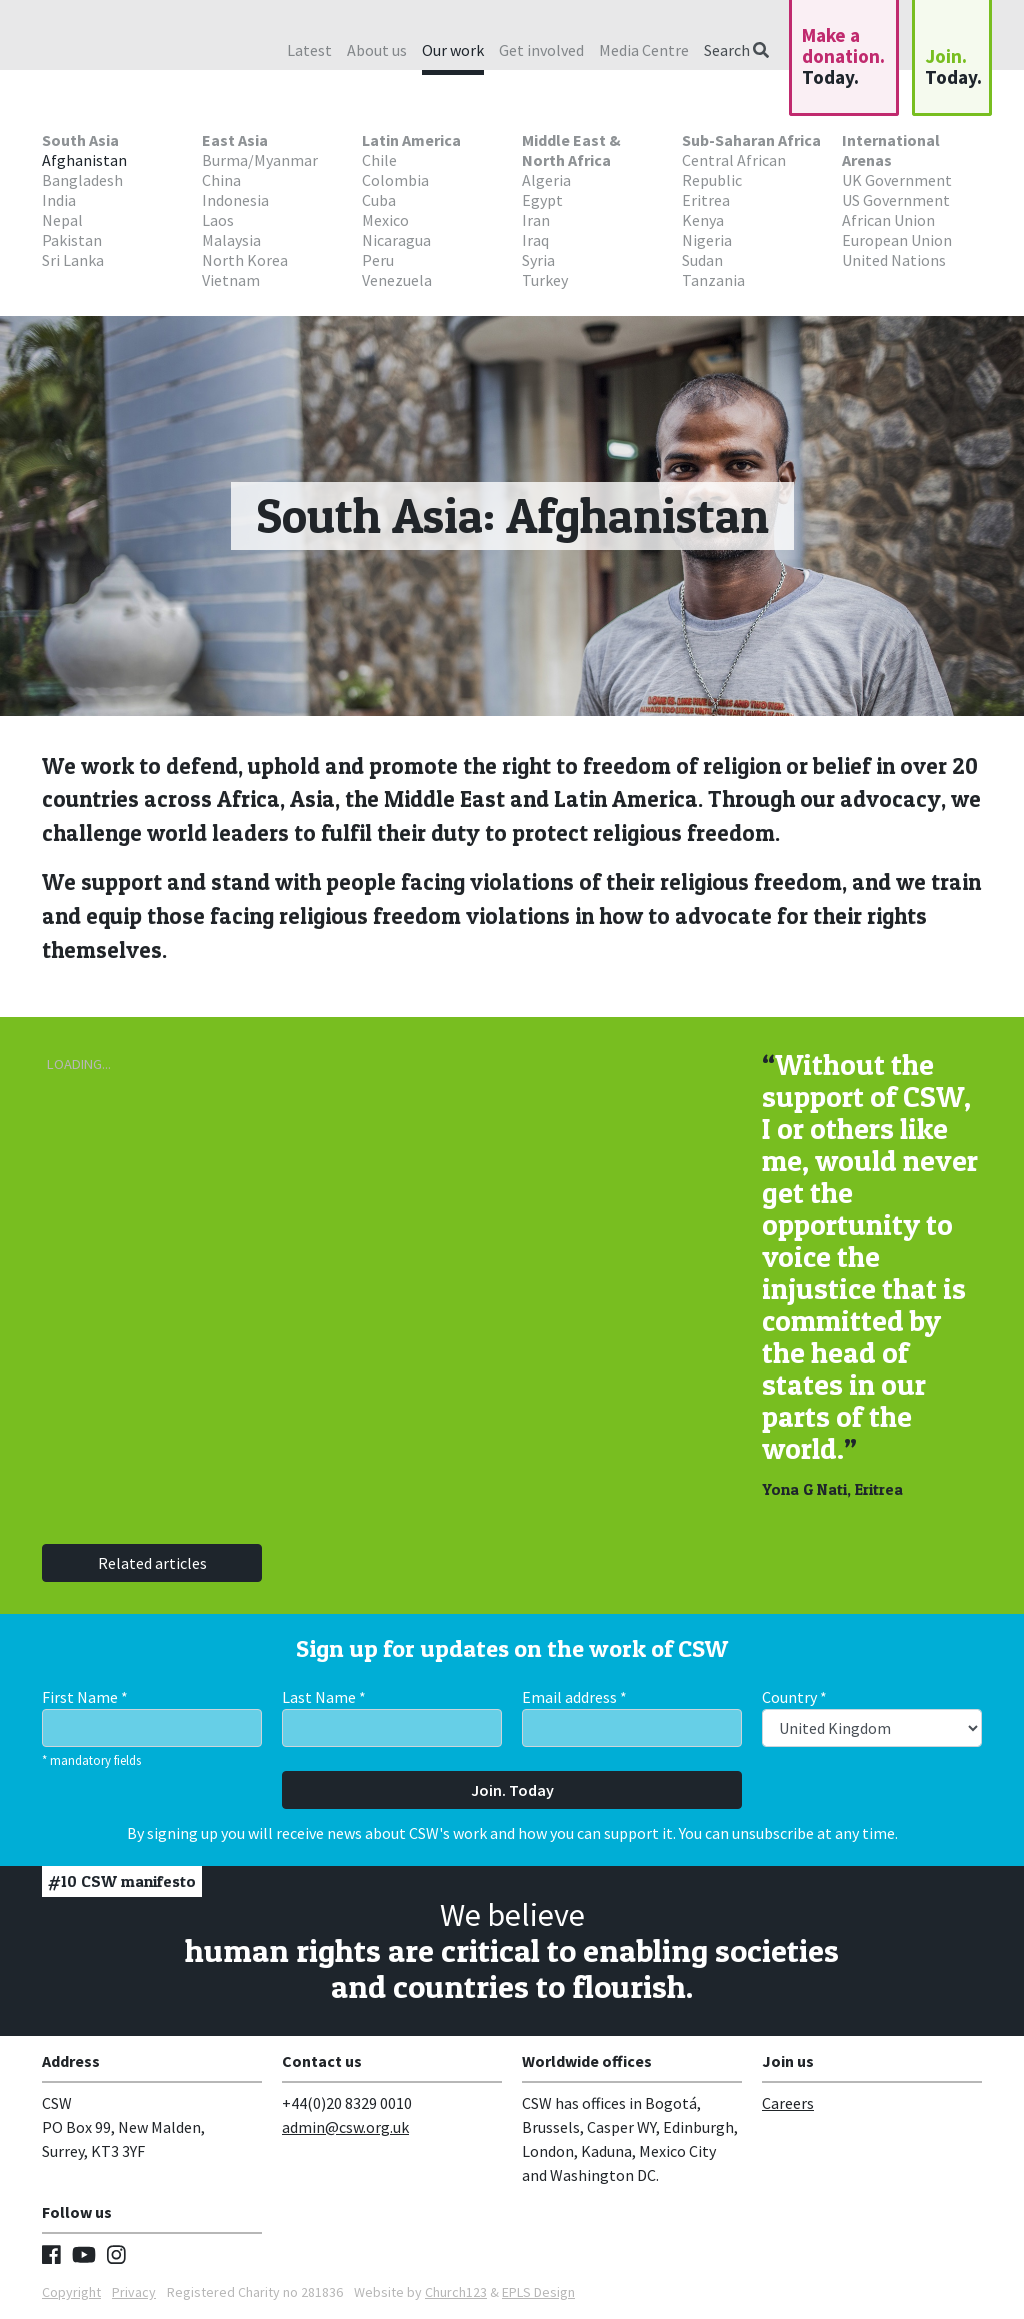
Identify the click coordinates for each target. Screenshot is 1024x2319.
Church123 (456, 2292)
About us (377, 50)
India (59, 200)
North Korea (245, 260)
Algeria (546, 180)
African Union (888, 220)
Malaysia (231, 240)
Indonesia (235, 200)
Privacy (134, 2292)
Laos (218, 220)
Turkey (545, 280)
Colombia (395, 180)
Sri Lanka (73, 260)
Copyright (71, 2292)
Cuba (379, 200)
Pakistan (72, 240)
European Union (897, 240)
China (221, 180)
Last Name (324, 1697)
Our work (453, 50)
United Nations (894, 260)
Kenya (703, 220)
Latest (309, 50)
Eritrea (706, 200)
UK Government (897, 180)
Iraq (535, 240)
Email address (574, 1697)
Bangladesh (82, 180)
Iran (536, 220)
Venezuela (397, 280)
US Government (896, 200)
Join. (953, 66)
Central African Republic (734, 170)
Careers (788, 2103)
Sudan (702, 260)
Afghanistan (84, 160)
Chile (379, 160)
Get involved (541, 50)
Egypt (542, 200)
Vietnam (231, 280)
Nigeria (707, 240)
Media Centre (644, 50)
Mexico (385, 220)
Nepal (62, 220)
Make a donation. (843, 56)
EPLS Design (538, 2292)
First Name (85, 1697)
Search (736, 50)
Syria (538, 260)
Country (794, 1697)
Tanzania (713, 280)
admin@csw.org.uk (345, 2127)
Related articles (152, 1563)
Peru (378, 260)
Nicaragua (396, 240)
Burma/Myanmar (260, 160)
